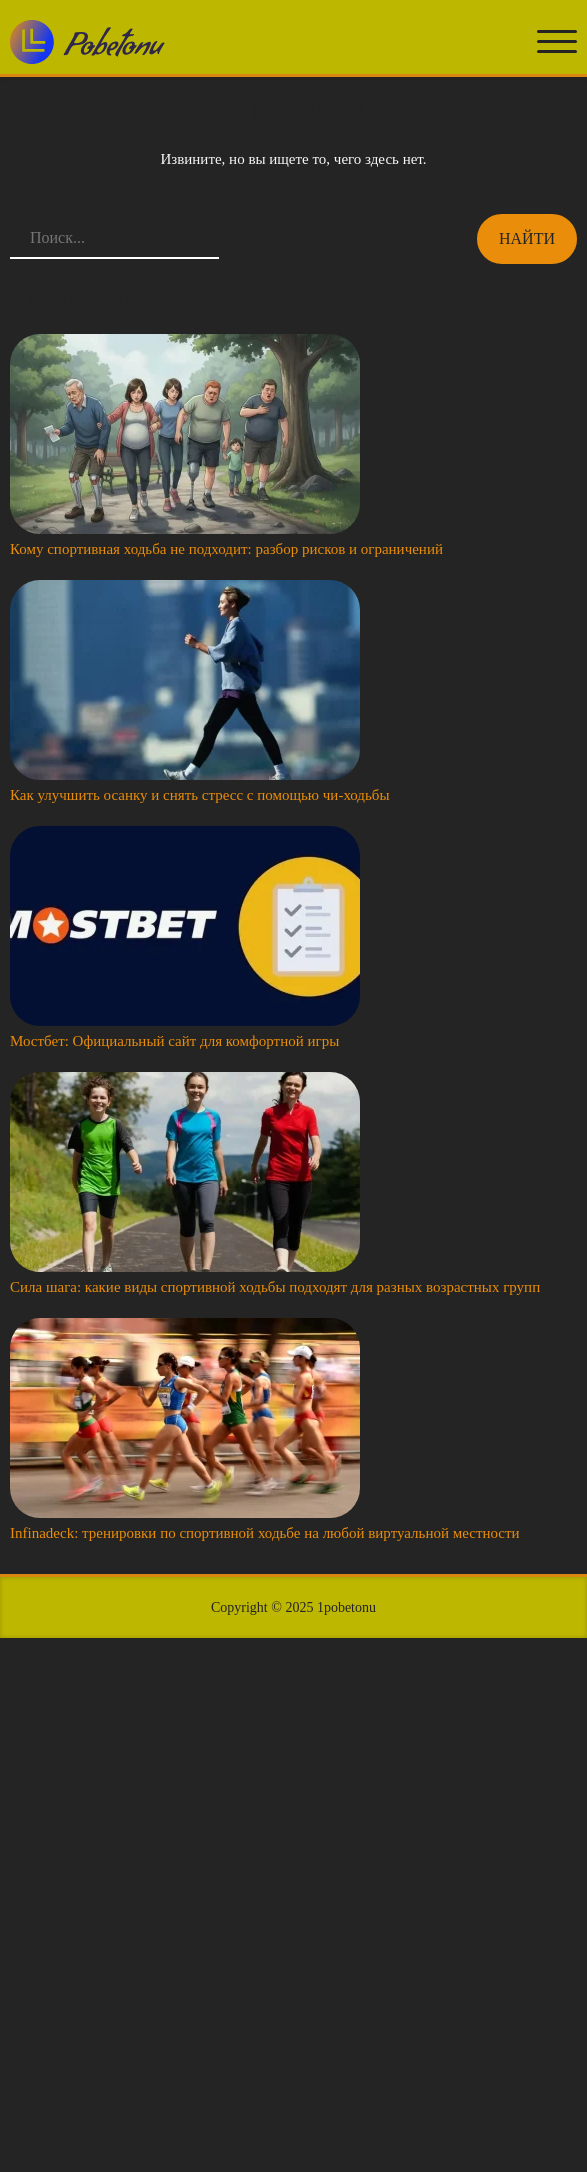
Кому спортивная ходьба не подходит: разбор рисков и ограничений (226, 549)
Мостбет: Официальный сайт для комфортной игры (174, 1041)
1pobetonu (346, 1607)
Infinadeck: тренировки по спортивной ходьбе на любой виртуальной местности (265, 1533)
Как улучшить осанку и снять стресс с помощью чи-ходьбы (200, 795)
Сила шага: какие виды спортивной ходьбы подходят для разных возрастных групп (275, 1287)
